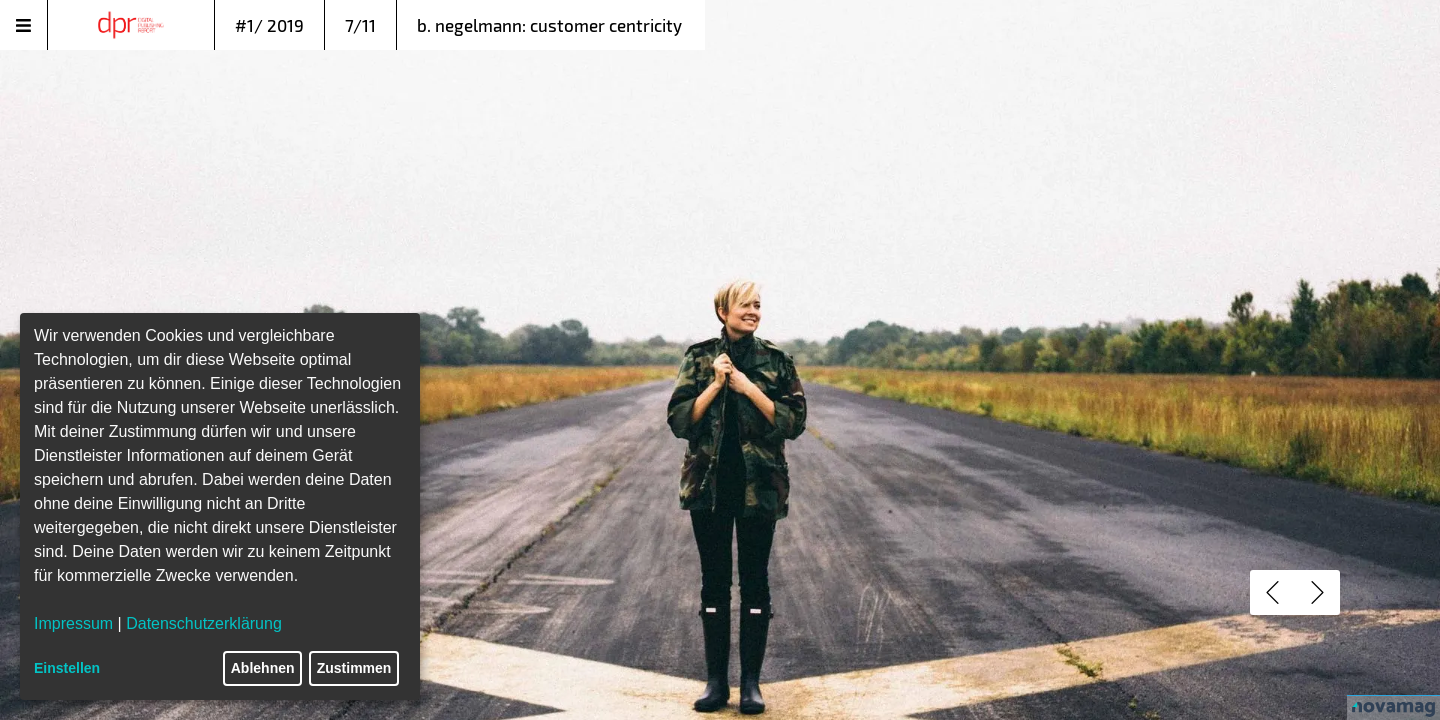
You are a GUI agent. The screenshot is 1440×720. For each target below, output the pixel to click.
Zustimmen (354, 668)
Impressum (73, 623)
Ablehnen (263, 668)
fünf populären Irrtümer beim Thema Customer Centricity (561, 283)
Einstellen (67, 668)
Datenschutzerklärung (204, 623)
